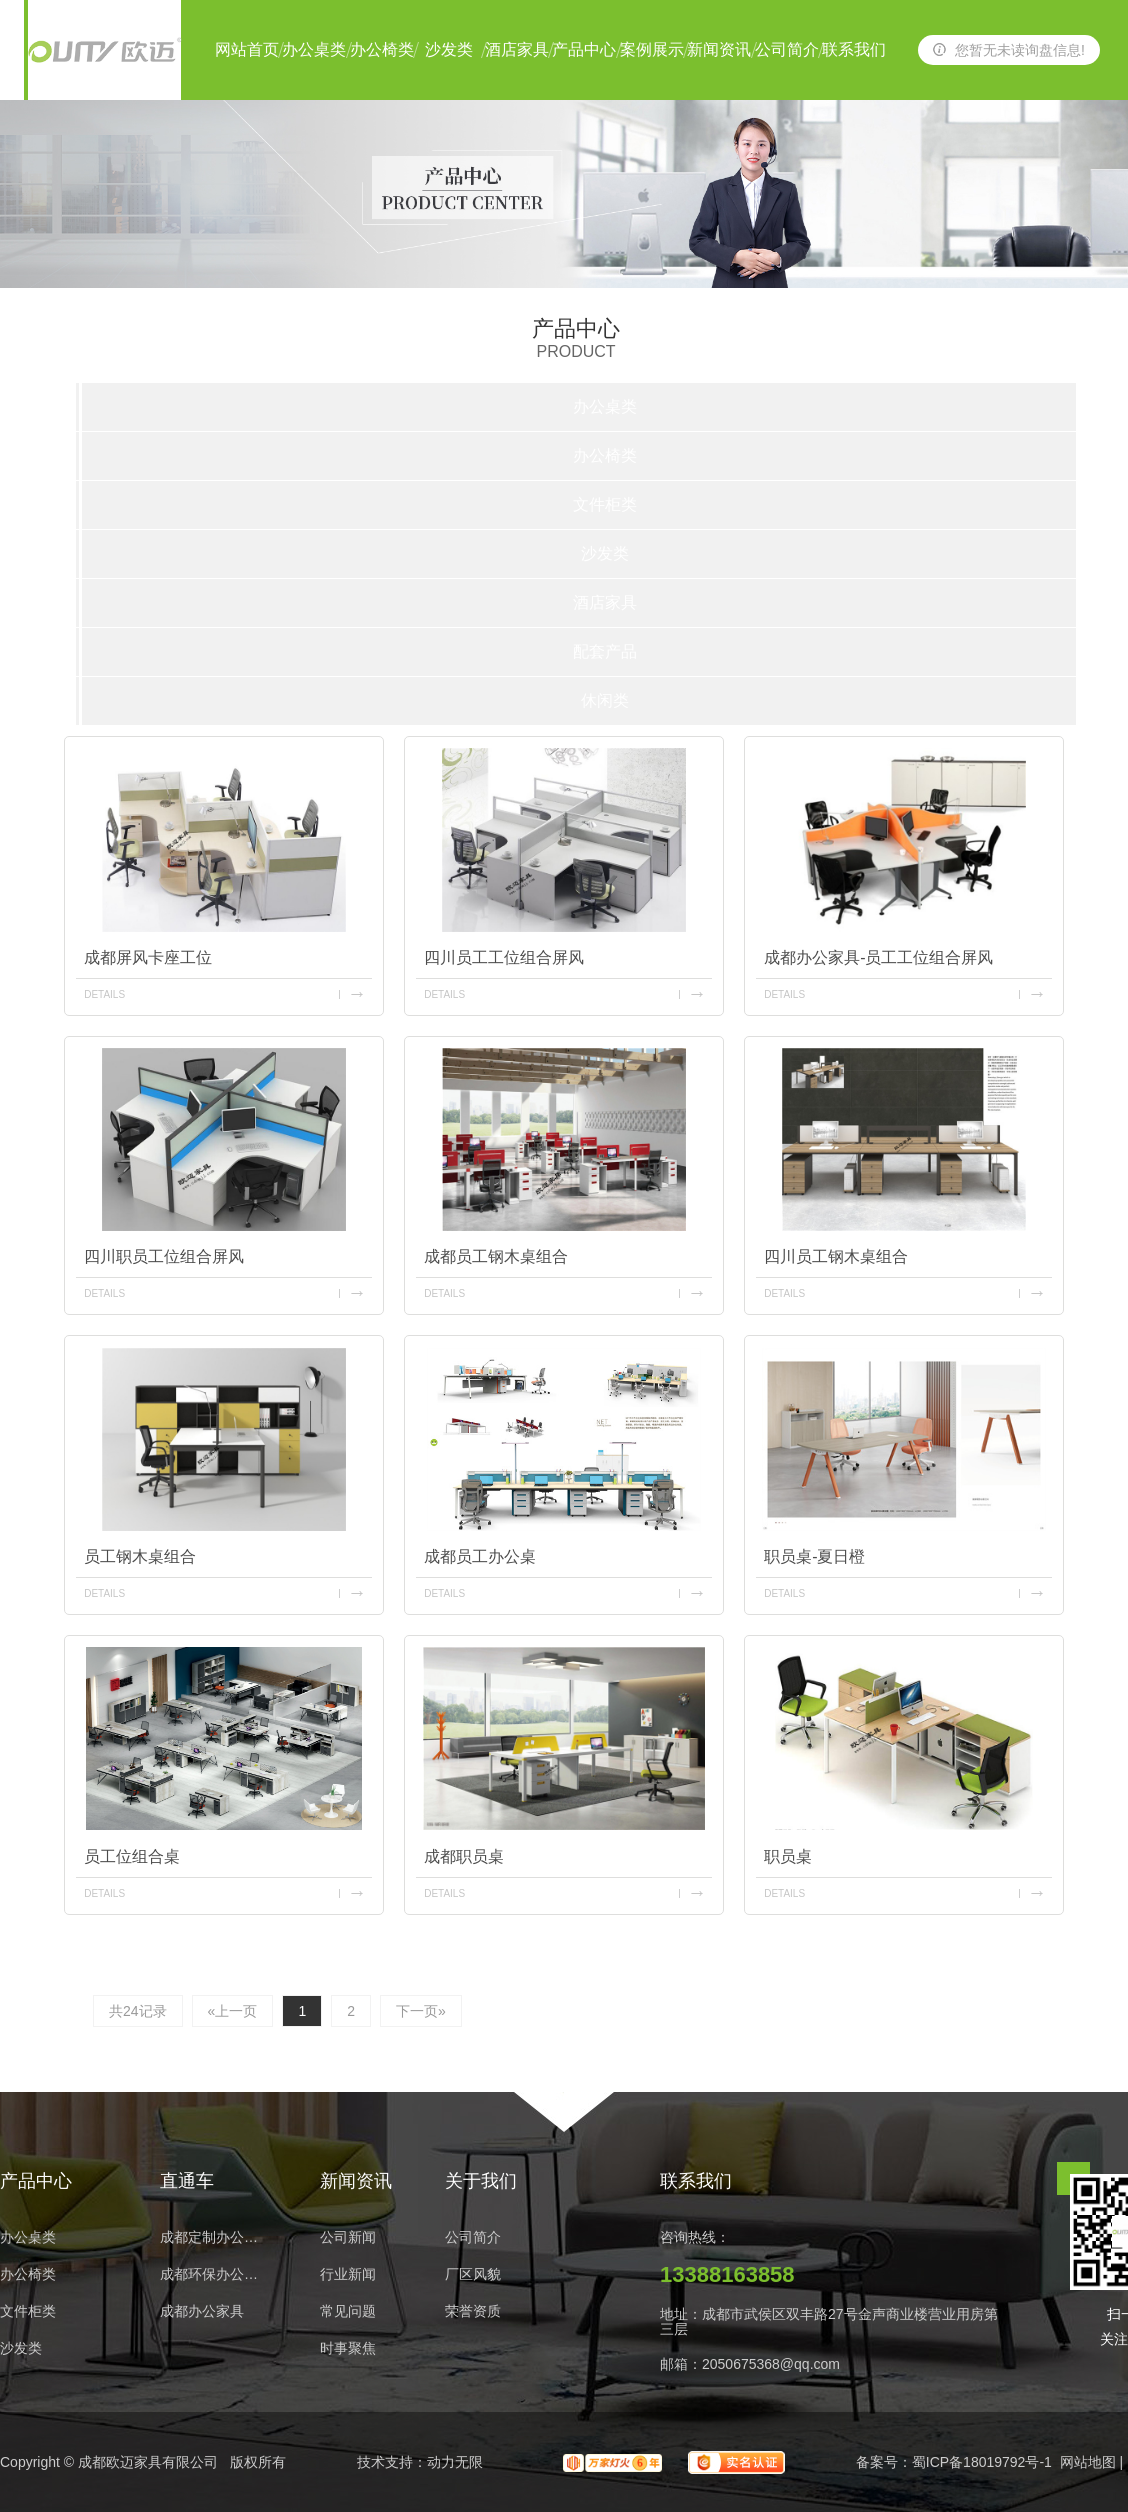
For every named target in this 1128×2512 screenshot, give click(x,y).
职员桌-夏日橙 (814, 1556)
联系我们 (854, 49)
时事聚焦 (348, 2348)
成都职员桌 (464, 1856)
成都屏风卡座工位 (148, 957)
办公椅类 (382, 49)
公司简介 (787, 49)
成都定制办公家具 (215, 2237)
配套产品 (605, 651)
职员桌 (788, 1856)
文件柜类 (605, 504)
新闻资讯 (719, 49)
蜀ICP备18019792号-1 (982, 2462)
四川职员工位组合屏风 (164, 1256)
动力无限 (455, 2462)
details (104, 994)
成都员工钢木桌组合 (496, 1256)
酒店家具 (517, 49)
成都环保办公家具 (215, 2274)
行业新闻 (348, 2274)
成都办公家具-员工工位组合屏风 (878, 957)
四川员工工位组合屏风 (504, 957)
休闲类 (605, 700)
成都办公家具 (202, 2311)
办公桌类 (314, 49)
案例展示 (652, 49)
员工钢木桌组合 (140, 1556)
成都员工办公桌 (480, 1556)
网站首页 (247, 49)
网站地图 (1088, 2462)
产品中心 (584, 49)
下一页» (421, 2011)
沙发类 (449, 49)
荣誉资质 (473, 2311)
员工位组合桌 (132, 1856)
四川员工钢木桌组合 (836, 1256)
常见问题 (348, 2311)
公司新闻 (348, 2237)
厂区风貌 (473, 2274)
